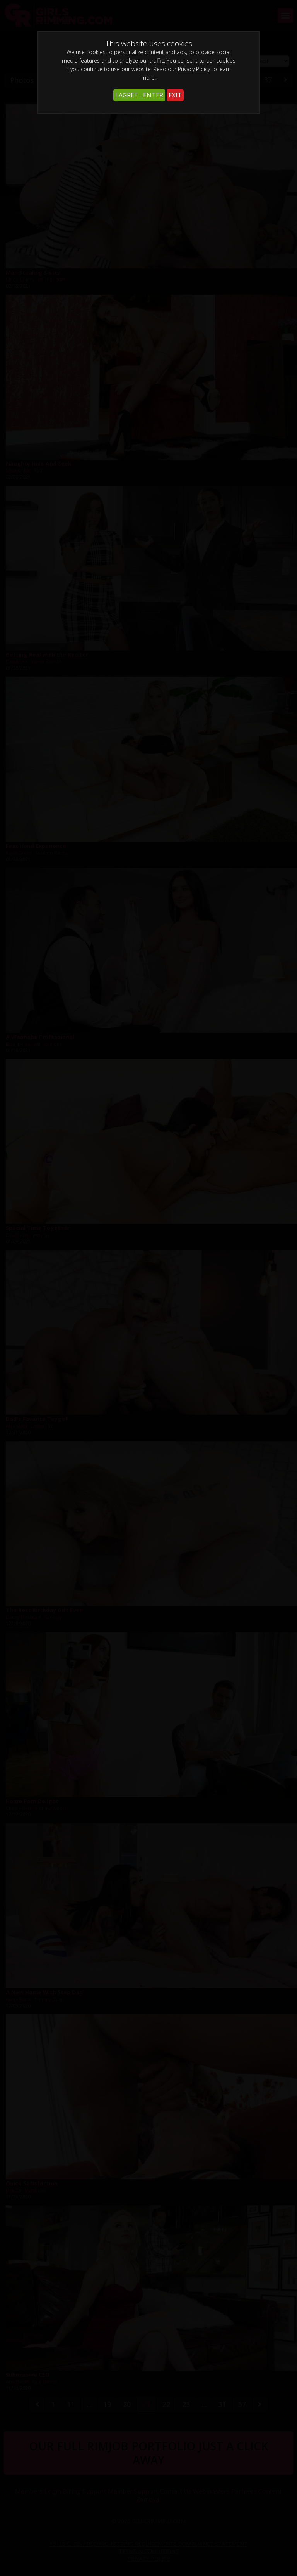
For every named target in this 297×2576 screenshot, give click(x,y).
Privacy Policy (194, 69)
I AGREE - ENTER (139, 95)
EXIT (175, 95)
